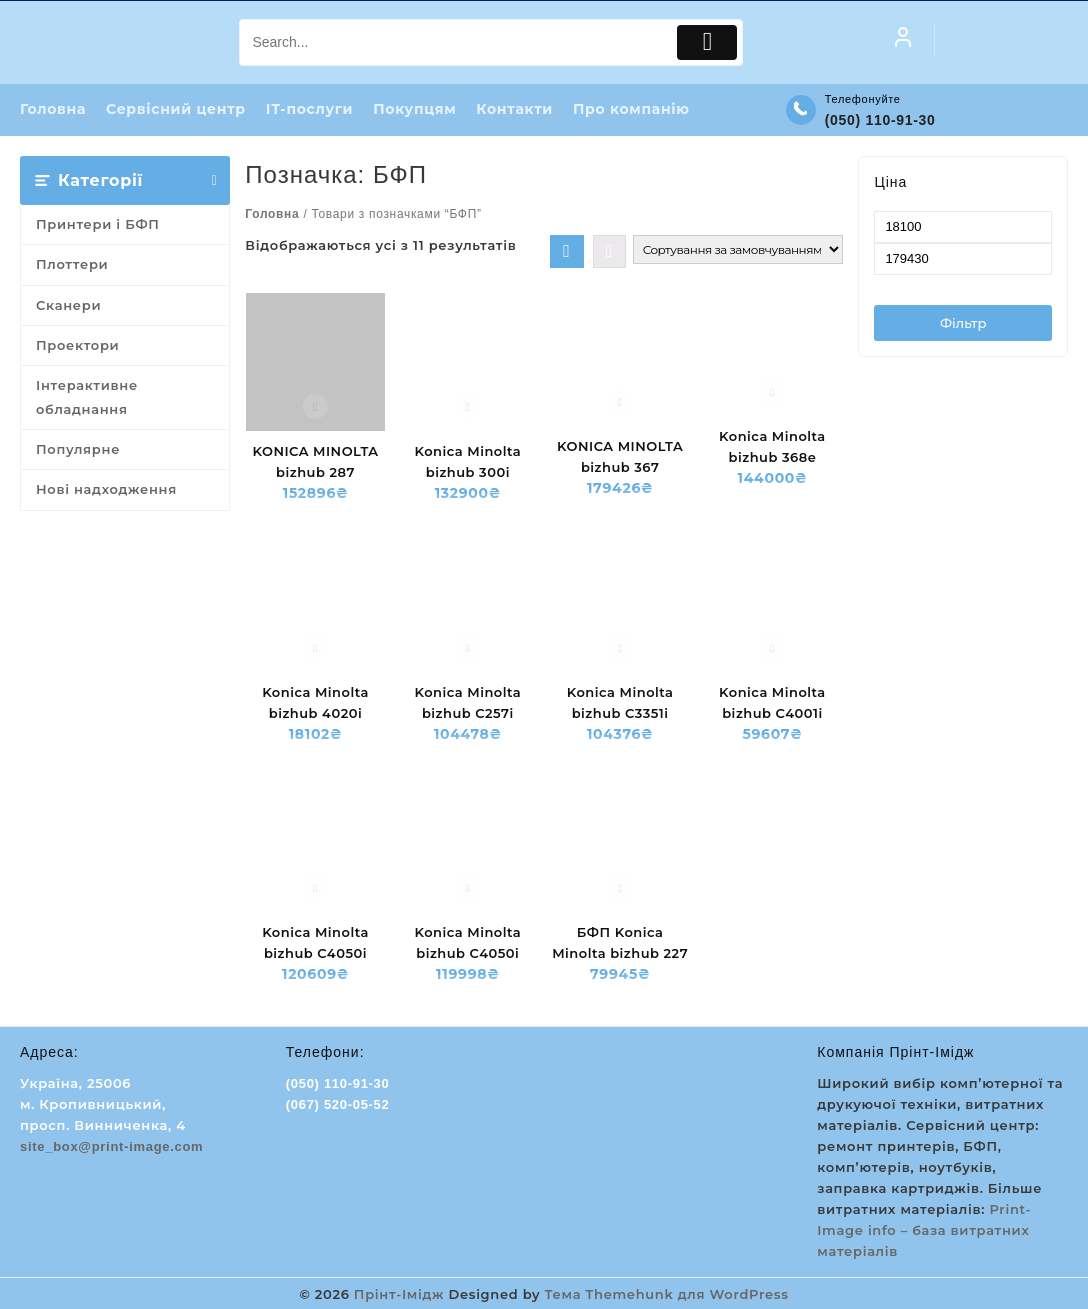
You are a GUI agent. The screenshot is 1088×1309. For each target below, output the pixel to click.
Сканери (68, 306)
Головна (272, 215)
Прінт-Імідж (399, 1294)
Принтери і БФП (98, 225)
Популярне (78, 450)
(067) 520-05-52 (338, 1105)
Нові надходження (106, 490)
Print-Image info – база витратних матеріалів (924, 1231)
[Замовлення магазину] (738, 250)
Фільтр (963, 324)
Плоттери (72, 265)
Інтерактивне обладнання (87, 397)
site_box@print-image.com (111, 1147)
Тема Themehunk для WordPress (667, 1294)
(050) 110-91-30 (880, 120)
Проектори (77, 346)
